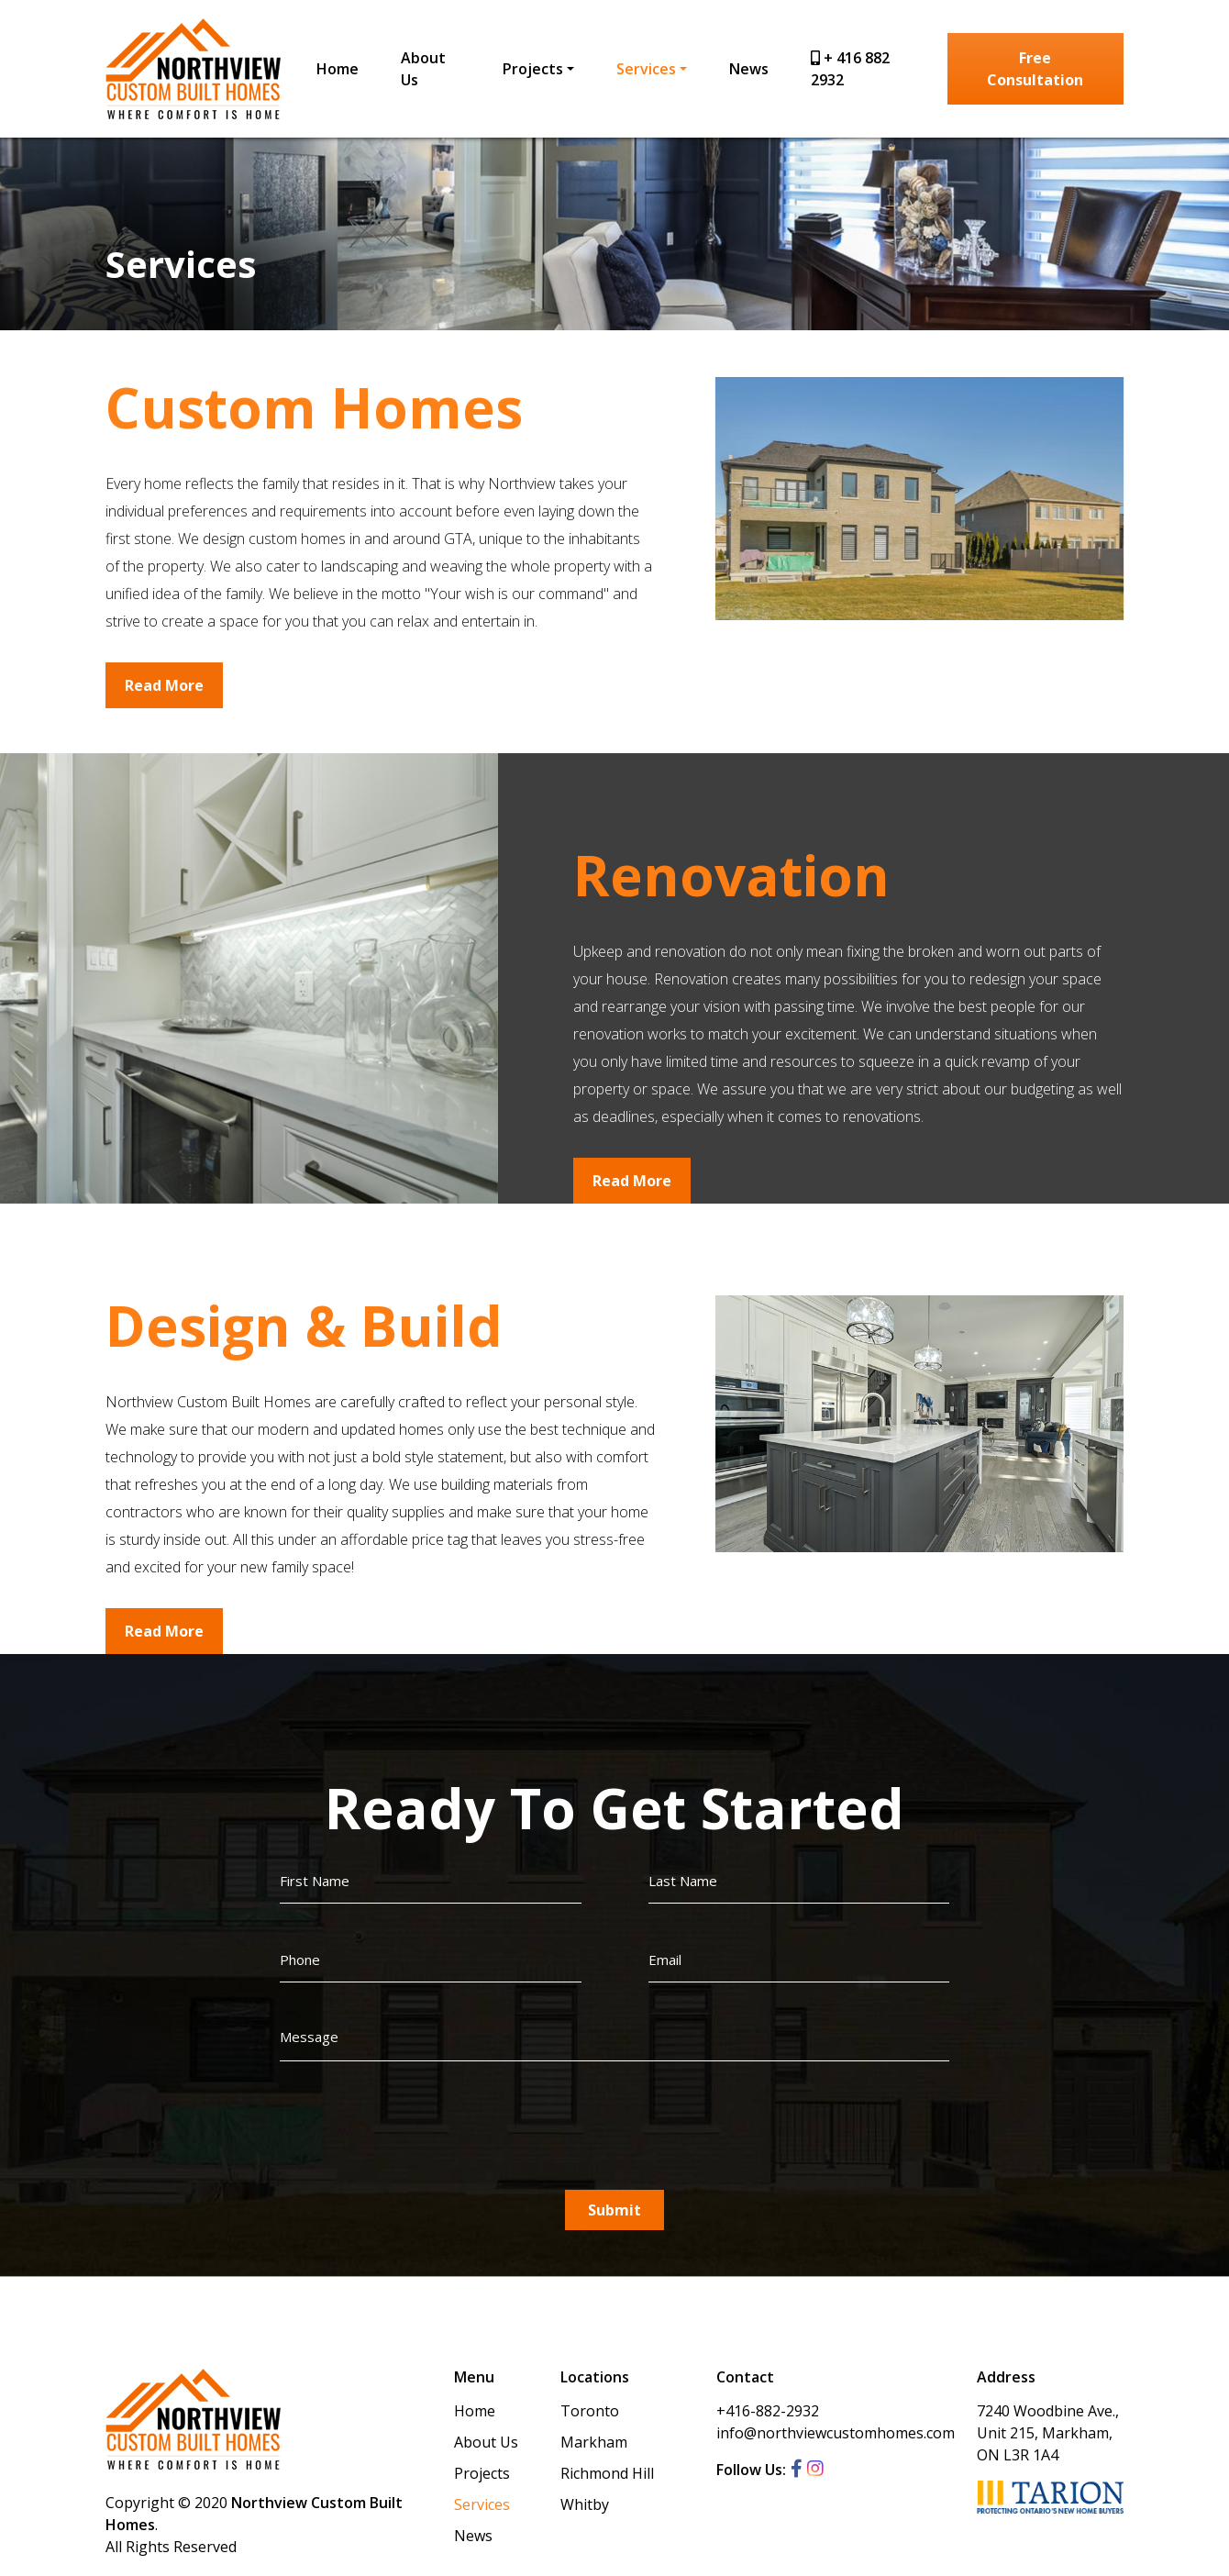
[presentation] (419, 2124)
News (749, 69)
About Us (423, 69)
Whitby (584, 2504)
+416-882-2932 (767, 2411)
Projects (533, 69)
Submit (614, 2210)
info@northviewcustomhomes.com (835, 2433)
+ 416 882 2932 (850, 69)
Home (337, 69)
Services (646, 69)
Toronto (589, 2411)
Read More (164, 693)
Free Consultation (1036, 69)
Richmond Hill (607, 2473)
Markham (593, 2442)
